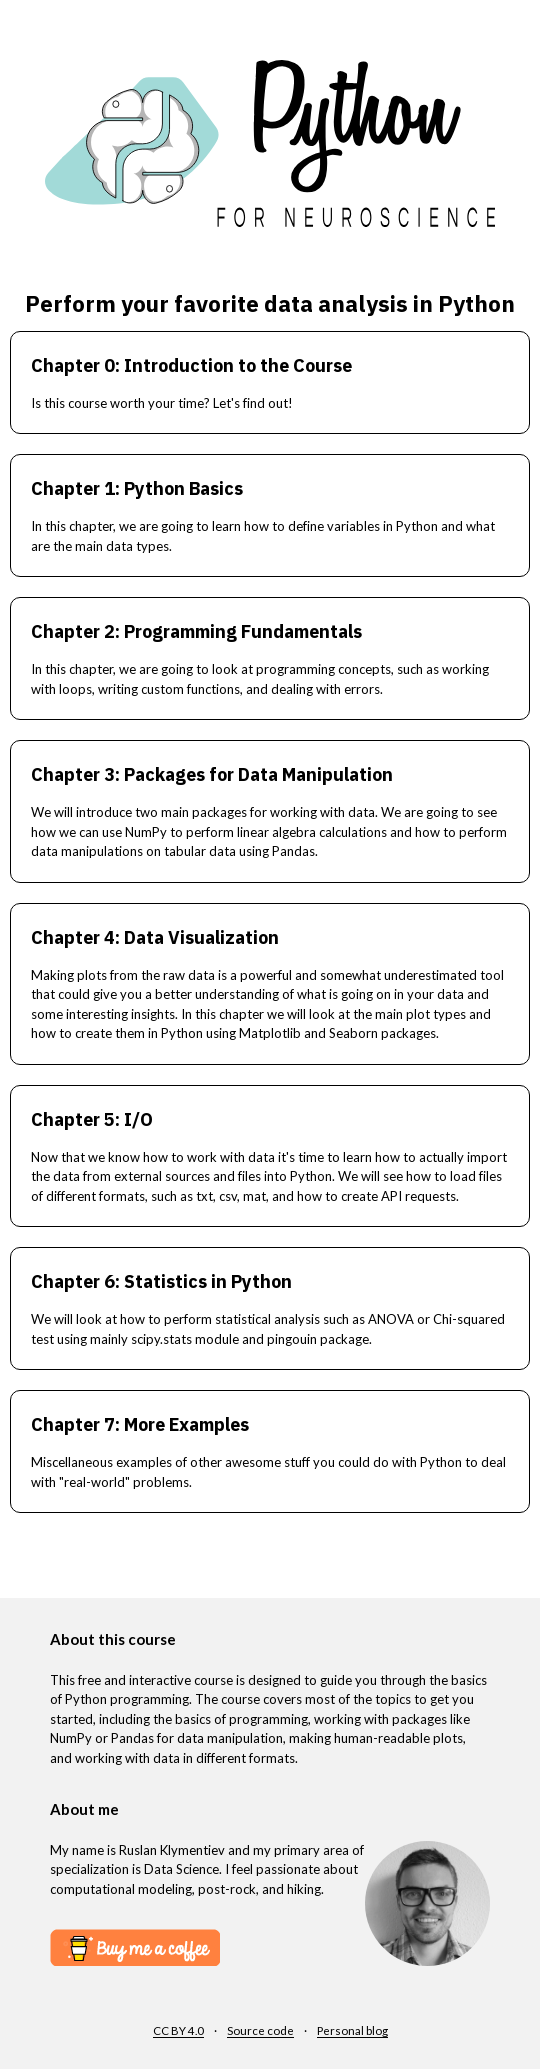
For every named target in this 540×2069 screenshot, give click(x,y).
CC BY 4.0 (178, 2030)
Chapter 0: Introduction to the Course (191, 365)
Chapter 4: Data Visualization (155, 937)
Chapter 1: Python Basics (137, 488)
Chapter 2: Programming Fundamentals (196, 631)
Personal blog (352, 2030)
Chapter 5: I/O (92, 1119)
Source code (260, 2030)
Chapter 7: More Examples (140, 1424)
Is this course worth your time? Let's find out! (162, 403)
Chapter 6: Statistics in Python (161, 1281)
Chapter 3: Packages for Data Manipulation (212, 774)
